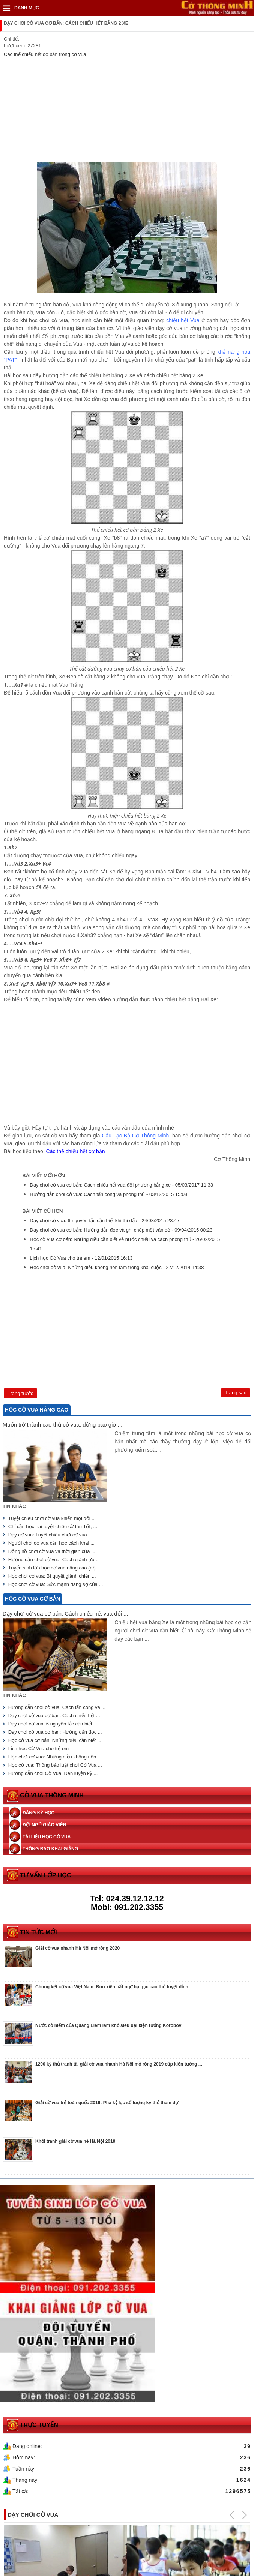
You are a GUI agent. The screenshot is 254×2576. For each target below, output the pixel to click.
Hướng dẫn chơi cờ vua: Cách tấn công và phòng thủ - (108, 1194)
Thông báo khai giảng (50, 1848)
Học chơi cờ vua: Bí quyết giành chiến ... (52, 1576)
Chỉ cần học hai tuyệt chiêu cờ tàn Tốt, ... (53, 1526)
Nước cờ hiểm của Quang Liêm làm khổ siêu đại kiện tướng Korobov (108, 2025)
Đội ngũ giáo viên (44, 1824)
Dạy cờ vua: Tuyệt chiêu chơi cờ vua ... (50, 1535)
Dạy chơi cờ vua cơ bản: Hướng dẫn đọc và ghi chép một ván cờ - (121, 1230)
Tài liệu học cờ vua (47, 1836)
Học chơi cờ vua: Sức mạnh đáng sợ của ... (55, 1584)
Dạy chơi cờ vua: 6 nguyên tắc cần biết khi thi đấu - (105, 1220)
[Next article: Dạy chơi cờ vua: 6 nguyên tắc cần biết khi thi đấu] (235, 1392)
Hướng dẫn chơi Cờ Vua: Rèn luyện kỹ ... (53, 1773)
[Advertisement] (127, 109)
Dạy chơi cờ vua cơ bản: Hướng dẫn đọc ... (55, 1732)
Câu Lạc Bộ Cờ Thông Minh (136, 1136)
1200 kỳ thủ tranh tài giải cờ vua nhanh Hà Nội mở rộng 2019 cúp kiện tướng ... (118, 2064)
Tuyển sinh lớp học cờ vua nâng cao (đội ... (55, 1568)
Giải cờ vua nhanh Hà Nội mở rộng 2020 (77, 1948)
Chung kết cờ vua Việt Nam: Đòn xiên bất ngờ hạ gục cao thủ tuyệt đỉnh (111, 1986)
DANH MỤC (26, 8)
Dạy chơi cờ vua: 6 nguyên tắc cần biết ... (53, 1724)
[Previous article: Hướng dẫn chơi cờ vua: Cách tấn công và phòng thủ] (20, 1393)
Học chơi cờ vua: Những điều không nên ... (54, 1757)
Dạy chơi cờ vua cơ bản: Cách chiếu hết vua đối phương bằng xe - (122, 1185)
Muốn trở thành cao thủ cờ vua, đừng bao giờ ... (62, 1424)
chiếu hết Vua (183, 320)
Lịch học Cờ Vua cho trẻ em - (82, 1258)
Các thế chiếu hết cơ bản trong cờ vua (45, 54)
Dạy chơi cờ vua (33, 2387)
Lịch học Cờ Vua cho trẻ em (39, 1748)
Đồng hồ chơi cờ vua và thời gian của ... (51, 1551)
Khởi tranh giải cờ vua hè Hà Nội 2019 (75, 2141)
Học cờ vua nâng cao (36, 1410)
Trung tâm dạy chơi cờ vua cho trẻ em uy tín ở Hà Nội (65, 2494)
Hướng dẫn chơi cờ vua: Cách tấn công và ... (56, 1707)
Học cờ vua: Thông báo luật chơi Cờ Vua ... (55, 1765)
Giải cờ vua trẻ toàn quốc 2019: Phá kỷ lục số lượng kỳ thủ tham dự (106, 2102)
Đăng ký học (38, 1812)
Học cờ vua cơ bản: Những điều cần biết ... (55, 1740)
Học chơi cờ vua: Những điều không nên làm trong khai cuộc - (116, 1267)
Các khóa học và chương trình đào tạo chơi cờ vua (185, 2494)
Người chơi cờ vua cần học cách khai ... (51, 1543)
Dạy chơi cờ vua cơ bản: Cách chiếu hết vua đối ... (65, 1613)
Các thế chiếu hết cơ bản (75, 1151)
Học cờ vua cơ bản (32, 1599)
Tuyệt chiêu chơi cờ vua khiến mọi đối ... (52, 1518)
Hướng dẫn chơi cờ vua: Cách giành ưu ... (53, 1559)
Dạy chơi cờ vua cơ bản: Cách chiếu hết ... (54, 1715)
